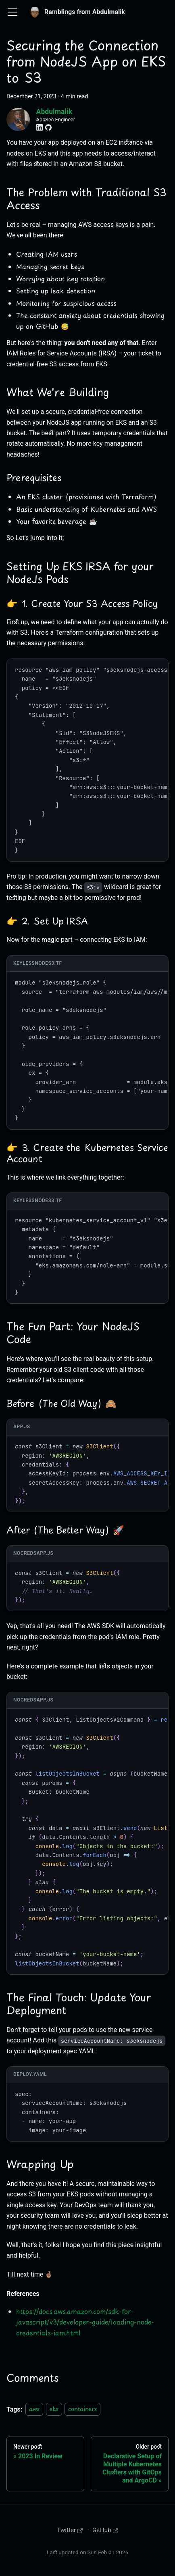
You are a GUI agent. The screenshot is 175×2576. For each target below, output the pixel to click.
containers (82, 2409)
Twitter (70, 2530)
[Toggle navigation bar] (12, 12)
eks (54, 2409)
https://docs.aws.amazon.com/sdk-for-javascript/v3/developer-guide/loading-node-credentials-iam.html (85, 2321)
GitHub (105, 2530)
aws (34, 2409)
